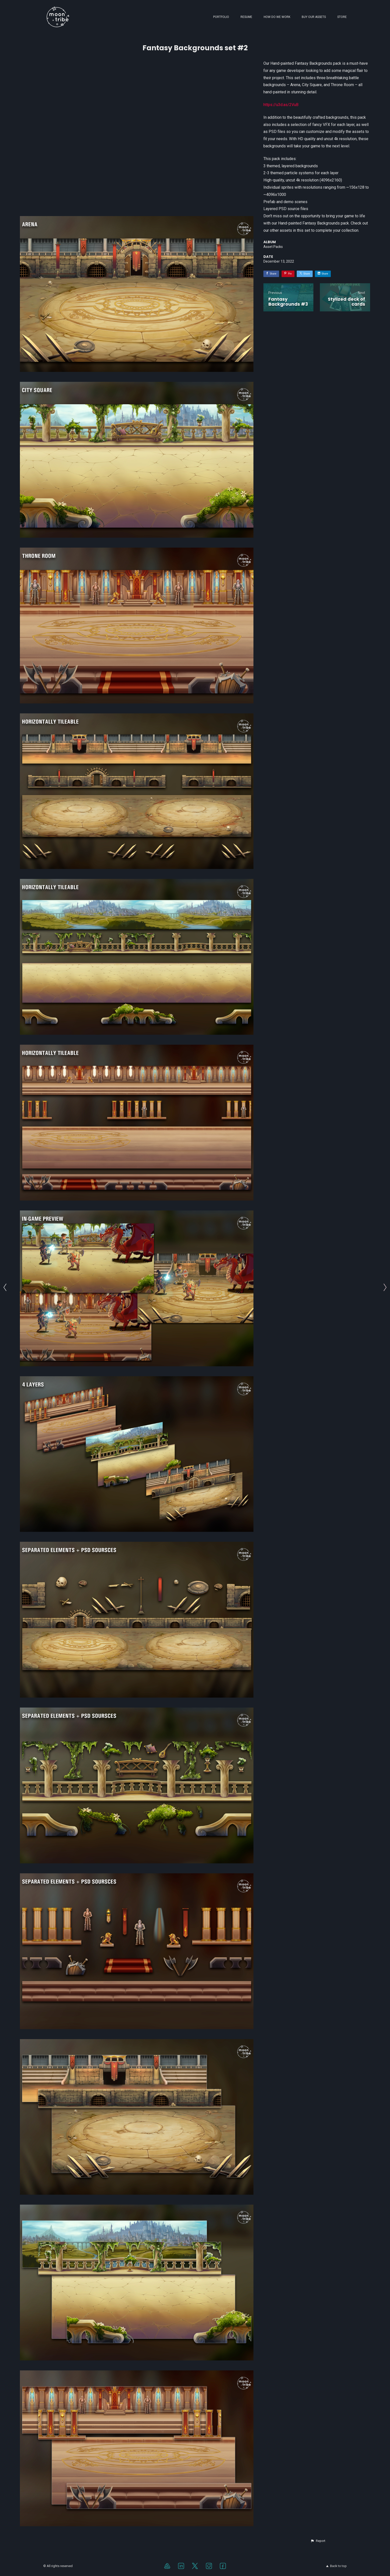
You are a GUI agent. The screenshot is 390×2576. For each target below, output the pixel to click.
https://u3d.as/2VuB (280, 104)
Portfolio (221, 17)
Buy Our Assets (314, 17)
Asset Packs (273, 247)
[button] (317, 2541)
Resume (246, 17)
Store (342, 17)
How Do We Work (277, 17)
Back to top (336, 2566)
